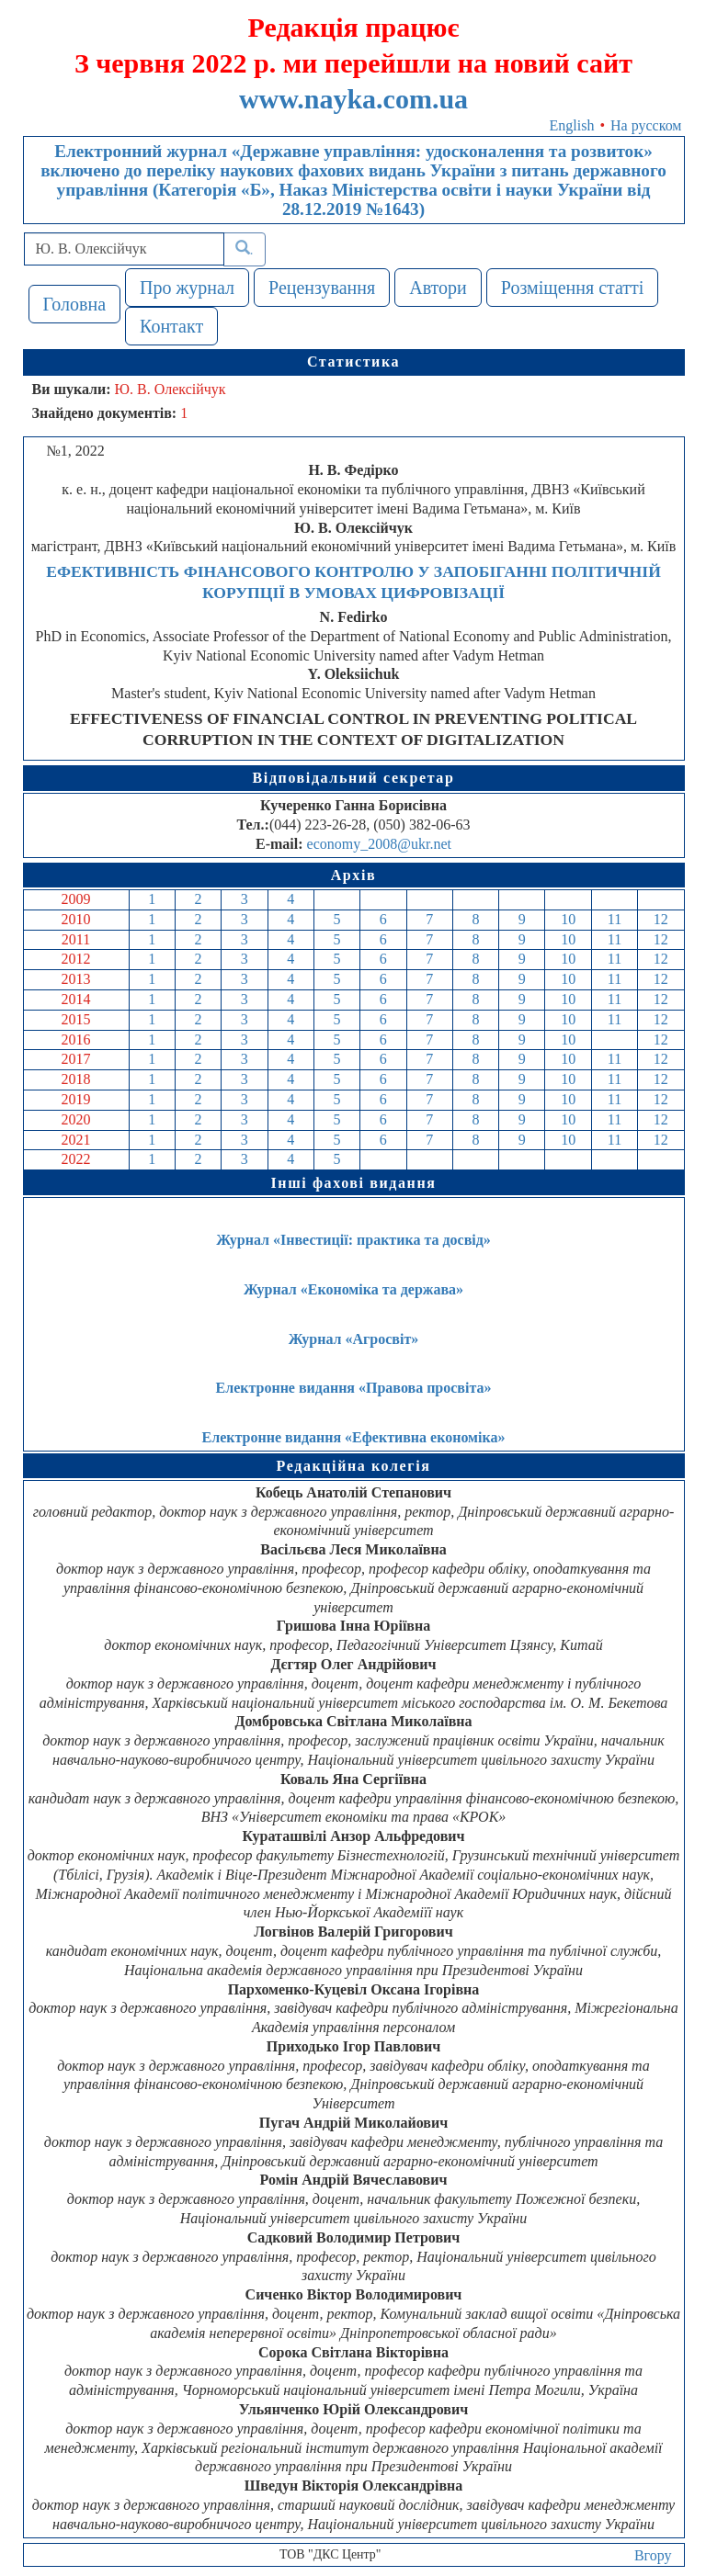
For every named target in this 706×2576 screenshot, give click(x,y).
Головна (75, 304)
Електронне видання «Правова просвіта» (354, 1387)
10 (568, 919)
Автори (438, 287)
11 (614, 919)
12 (661, 919)
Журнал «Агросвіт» (354, 1339)
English (572, 125)
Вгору (653, 2555)
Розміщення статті (572, 287)
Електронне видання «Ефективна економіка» (354, 1437)
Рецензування (321, 287)
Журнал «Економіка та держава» (353, 1289)
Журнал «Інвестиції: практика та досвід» (353, 1240)
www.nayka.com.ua (353, 99)
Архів (354, 875)
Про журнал (187, 287)
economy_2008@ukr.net (379, 844)
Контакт (171, 326)
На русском (645, 125)
